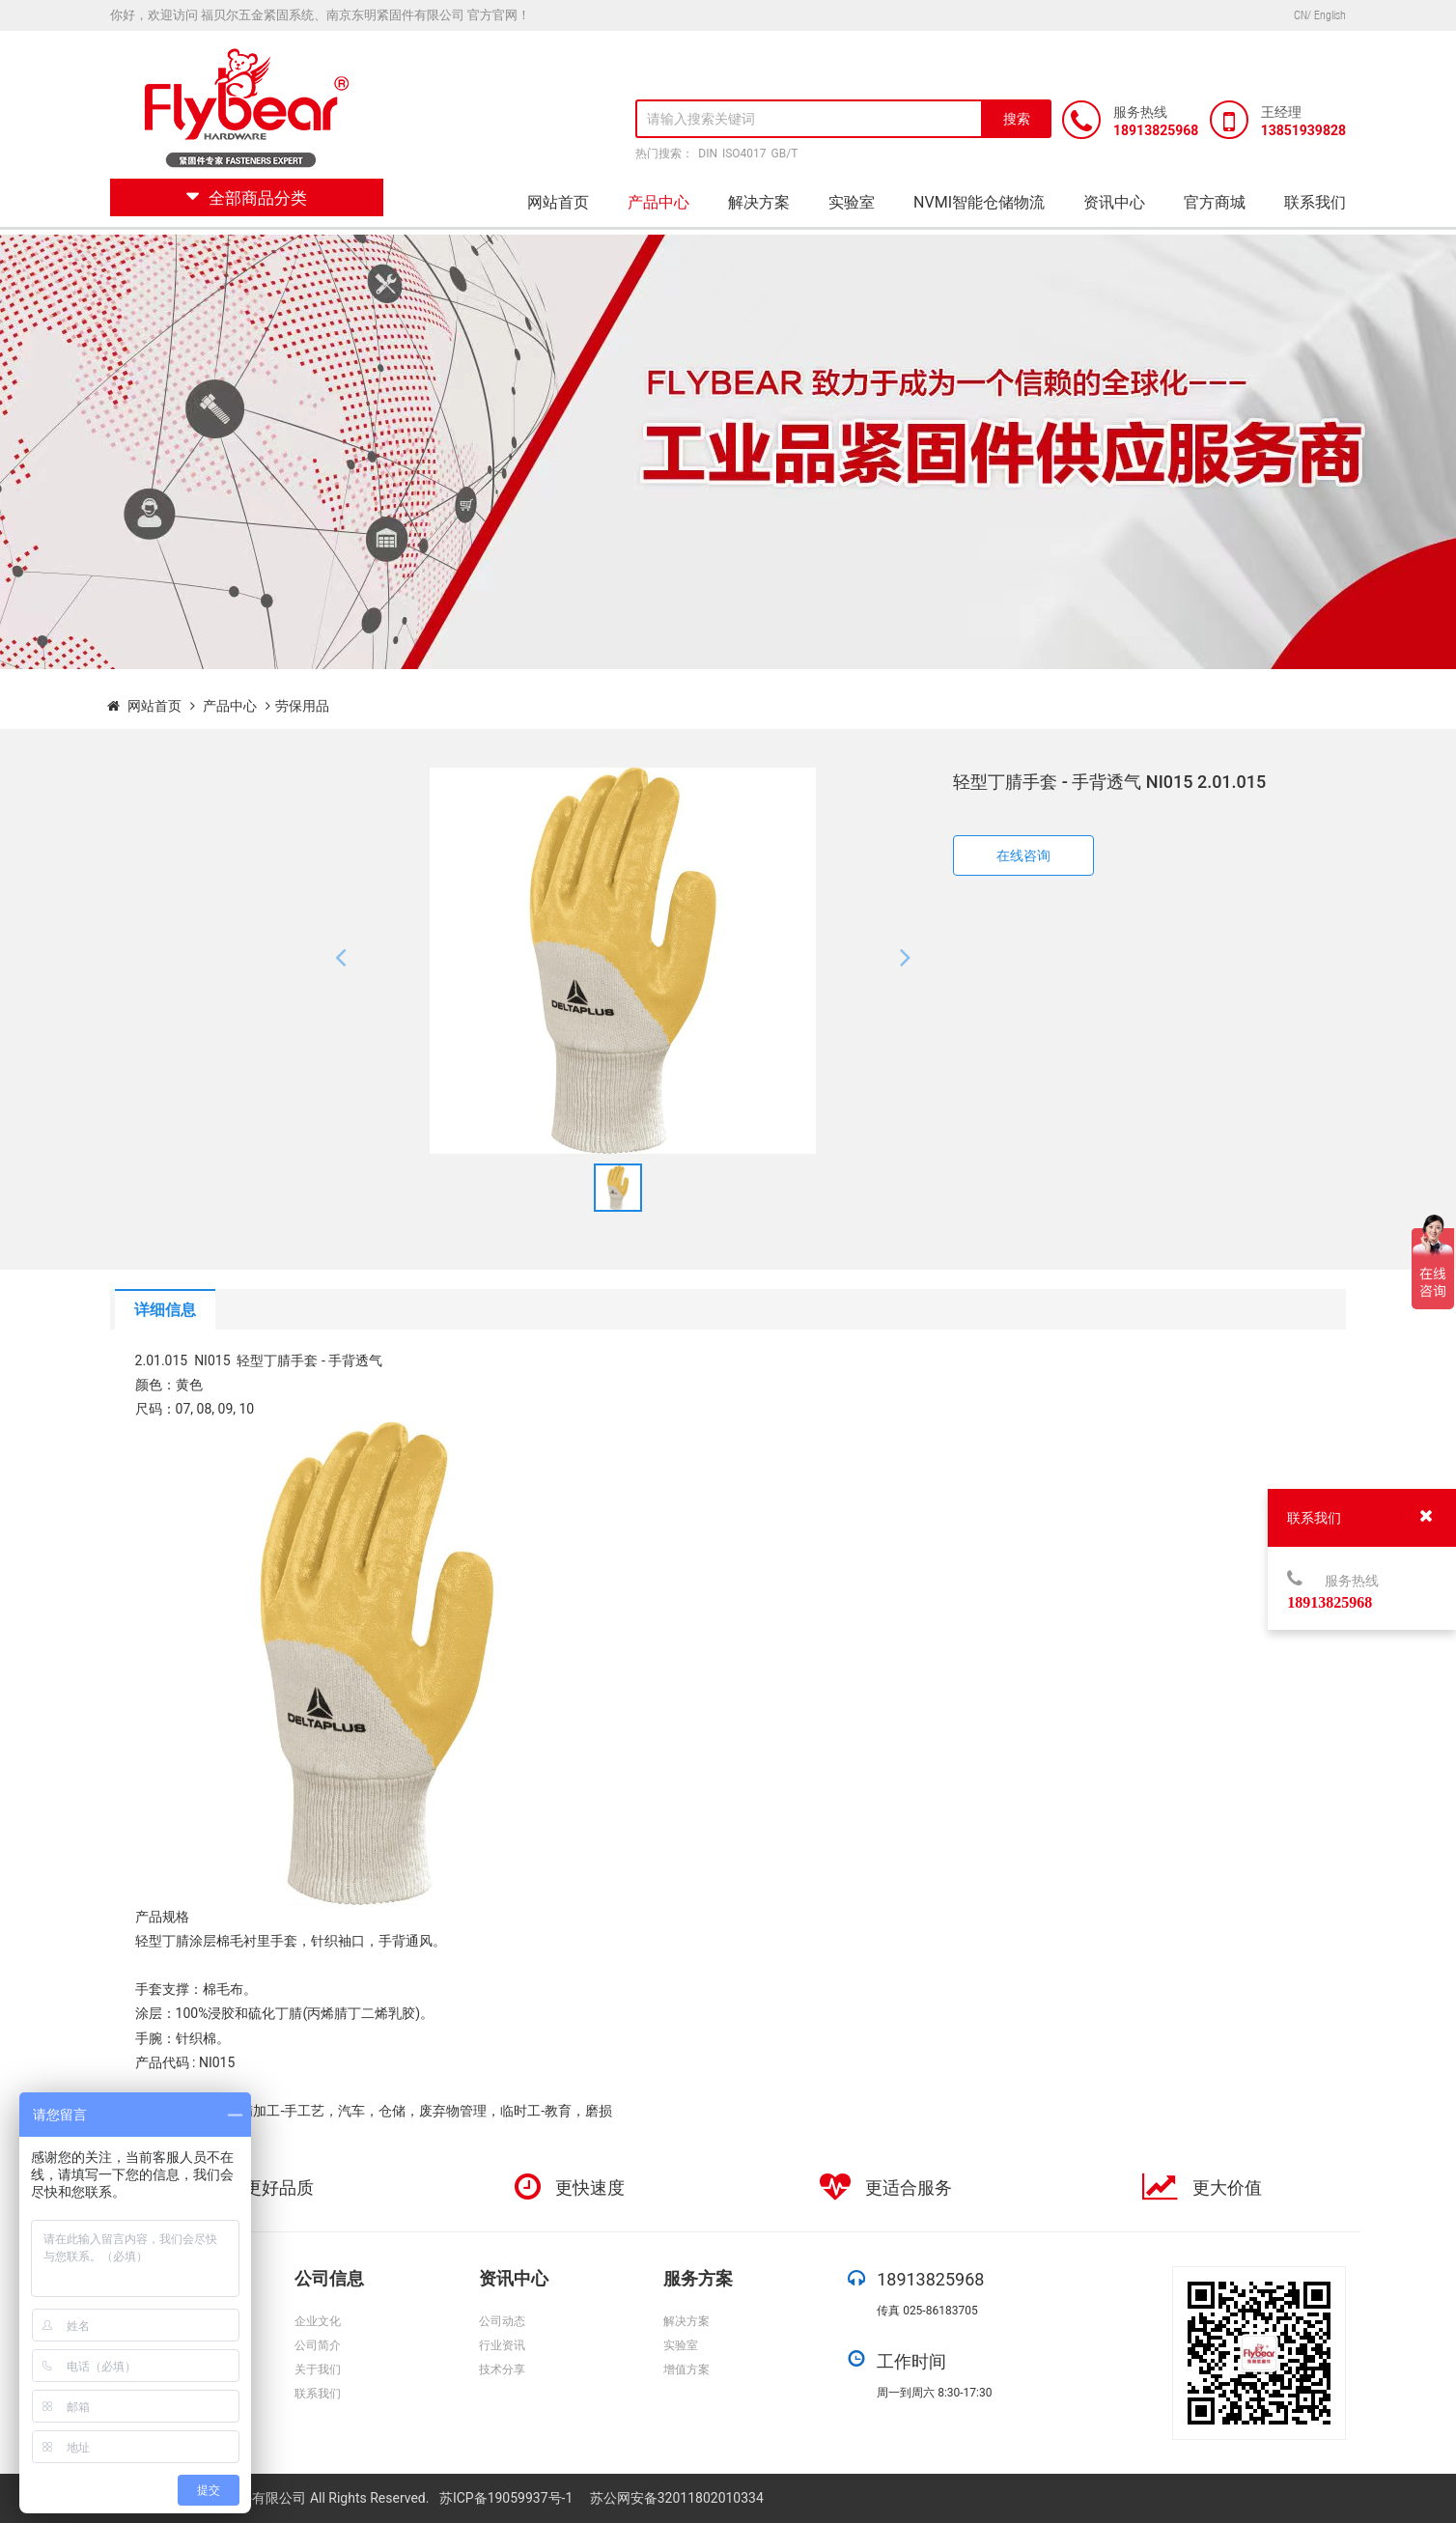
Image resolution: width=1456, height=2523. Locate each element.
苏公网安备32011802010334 (677, 2498)
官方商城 (1215, 202)
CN (1300, 15)
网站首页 (558, 202)
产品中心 (658, 202)
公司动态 (502, 2321)
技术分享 (502, 2369)
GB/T (784, 153)
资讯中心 (1114, 202)
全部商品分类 (246, 198)
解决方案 (759, 202)
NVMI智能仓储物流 (979, 202)
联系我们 (1315, 202)
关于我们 (317, 2369)
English (1330, 15)
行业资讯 (502, 2345)
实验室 (851, 202)
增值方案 (686, 2369)
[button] (340, 960)
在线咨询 (1023, 855)
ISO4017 (744, 153)
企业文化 (317, 2321)
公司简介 (317, 2345)
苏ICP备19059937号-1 (507, 2498)
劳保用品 (302, 706)
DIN (707, 153)
